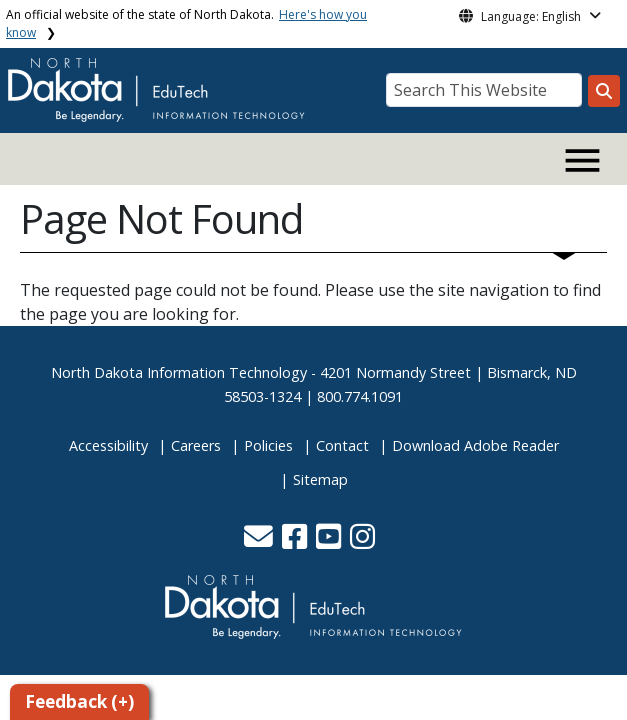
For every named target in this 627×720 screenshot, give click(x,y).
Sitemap (320, 479)
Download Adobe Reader (475, 445)
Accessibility (108, 445)
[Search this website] (604, 91)
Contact (342, 445)
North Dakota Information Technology (179, 372)
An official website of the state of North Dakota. (186, 23)
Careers (196, 445)
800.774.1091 (360, 396)
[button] (260, 541)
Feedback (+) (79, 701)
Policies (268, 445)
